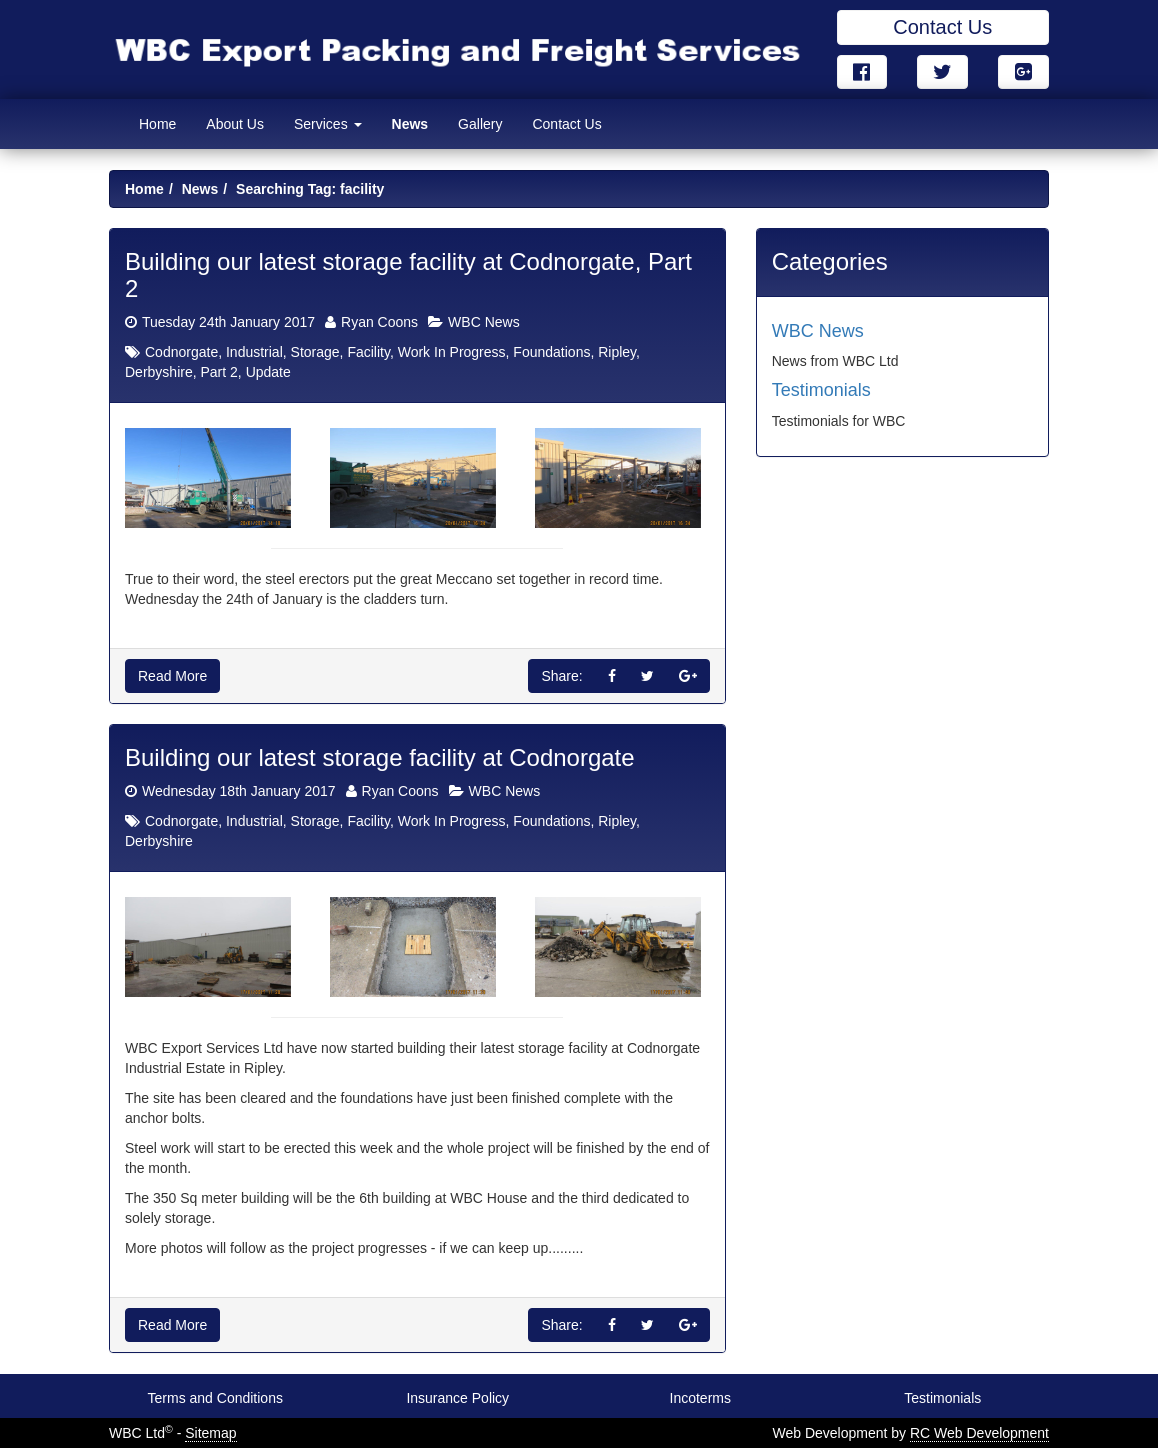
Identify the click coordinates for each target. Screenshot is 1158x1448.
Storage (315, 352)
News (410, 124)
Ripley (617, 352)
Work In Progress (452, 352)
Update (268, 372)
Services (328, 124)
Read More (172, 676)
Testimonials (821, 390)
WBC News (484, 322)
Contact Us (942, 27)
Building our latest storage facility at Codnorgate (380, 757)
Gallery (480, 124)
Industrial (254, 352)
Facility (368, 352)
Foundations (551, 352)
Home (157, 124)
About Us (235, 124)
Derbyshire (159, 372)
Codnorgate (181, 352)
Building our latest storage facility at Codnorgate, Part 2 (408, 274)
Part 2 (218, 372)
